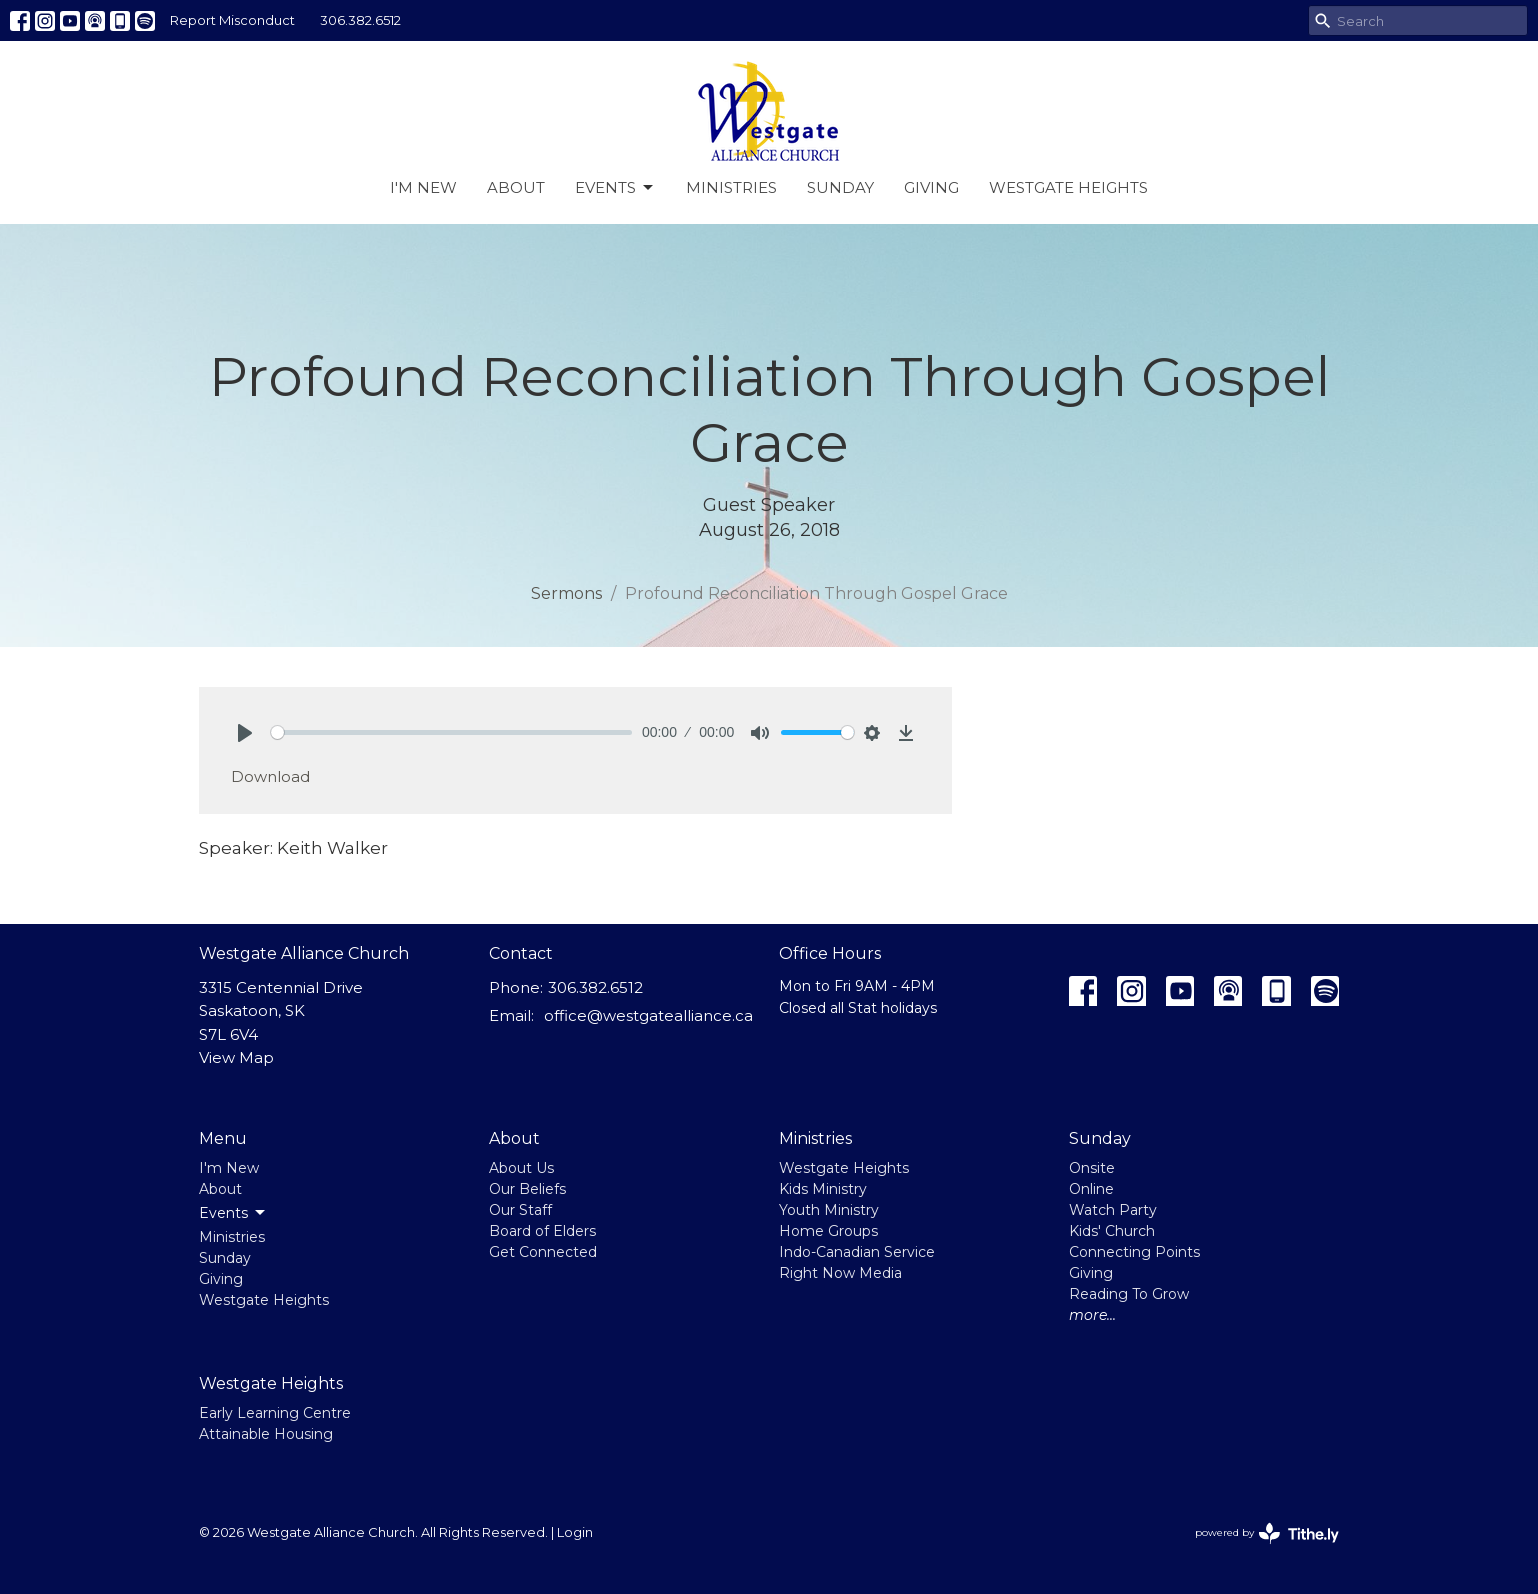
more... (1092, 1315)
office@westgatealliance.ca (648, 1015)
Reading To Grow (1129, 1294)
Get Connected (543, 1252)
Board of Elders (542, 1231)
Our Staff (520, 1210)
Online (1091, 1189)
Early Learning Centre (275, 1413)
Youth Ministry (829, 1210)
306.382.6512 (360, 20)
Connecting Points (1134, 1252)
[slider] (451, 732)
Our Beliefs (527, 1189)
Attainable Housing (266, 1434)
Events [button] (233, 1213)
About (516, 187)
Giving (931, 187)
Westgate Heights (1068, 187)
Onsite (1092, 1168)
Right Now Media (840, 1273)
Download (270, 776)
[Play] (245, 733)
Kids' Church (1112, 1231)
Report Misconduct (232, 20)
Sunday (840, 187)
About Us (521, 1168)
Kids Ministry (823, 1189)
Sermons (566, 593)
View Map (236, 1057)
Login (575, 1532)
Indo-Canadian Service (857, 1252)
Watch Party (1113, 1210)
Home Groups (828, 1231)
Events (615, 188)
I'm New (423, 187)
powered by (1267, 1533)
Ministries (731, 187)
